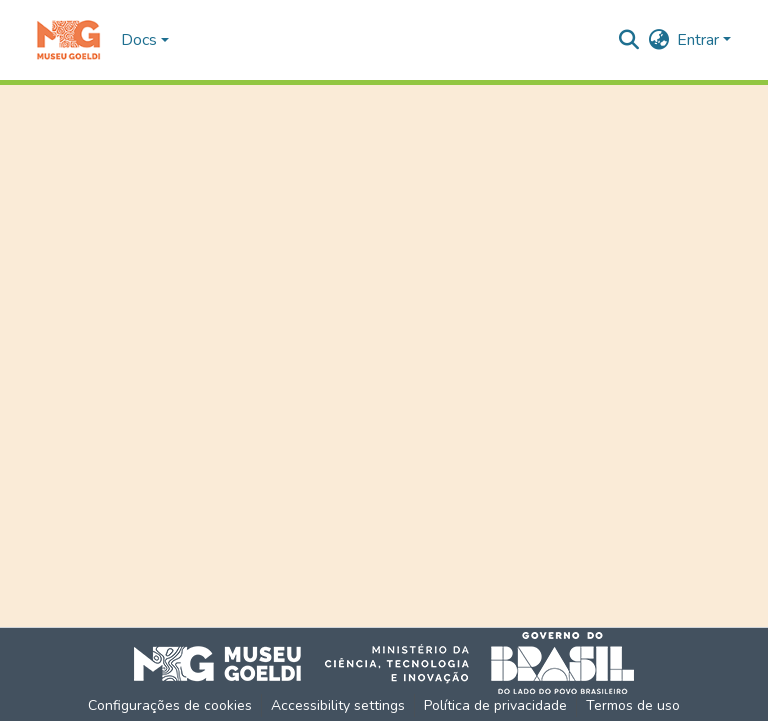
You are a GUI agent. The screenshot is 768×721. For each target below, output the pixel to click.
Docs (139, 40)
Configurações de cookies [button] (170, 705)
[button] (68, 40)
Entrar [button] (700, 40)
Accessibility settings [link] (338, 705)
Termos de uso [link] (633, 705)
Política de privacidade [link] (495, 705)
